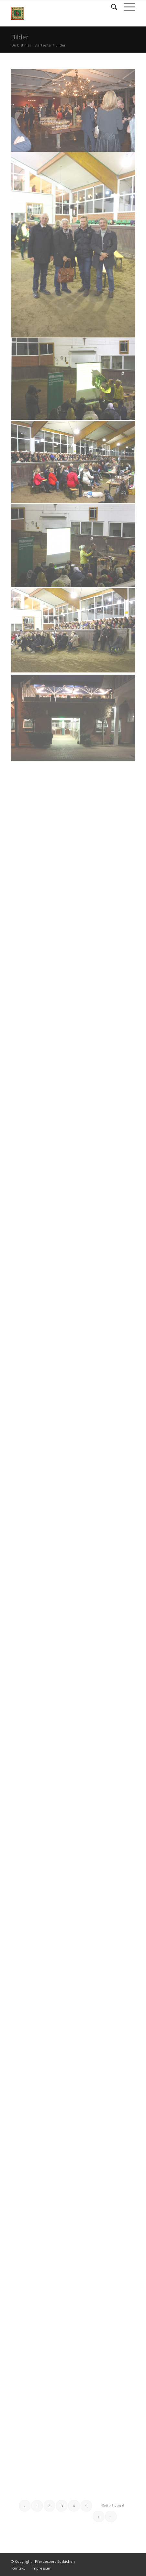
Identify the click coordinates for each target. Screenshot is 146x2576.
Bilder (20, 37)
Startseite (42, 45)
